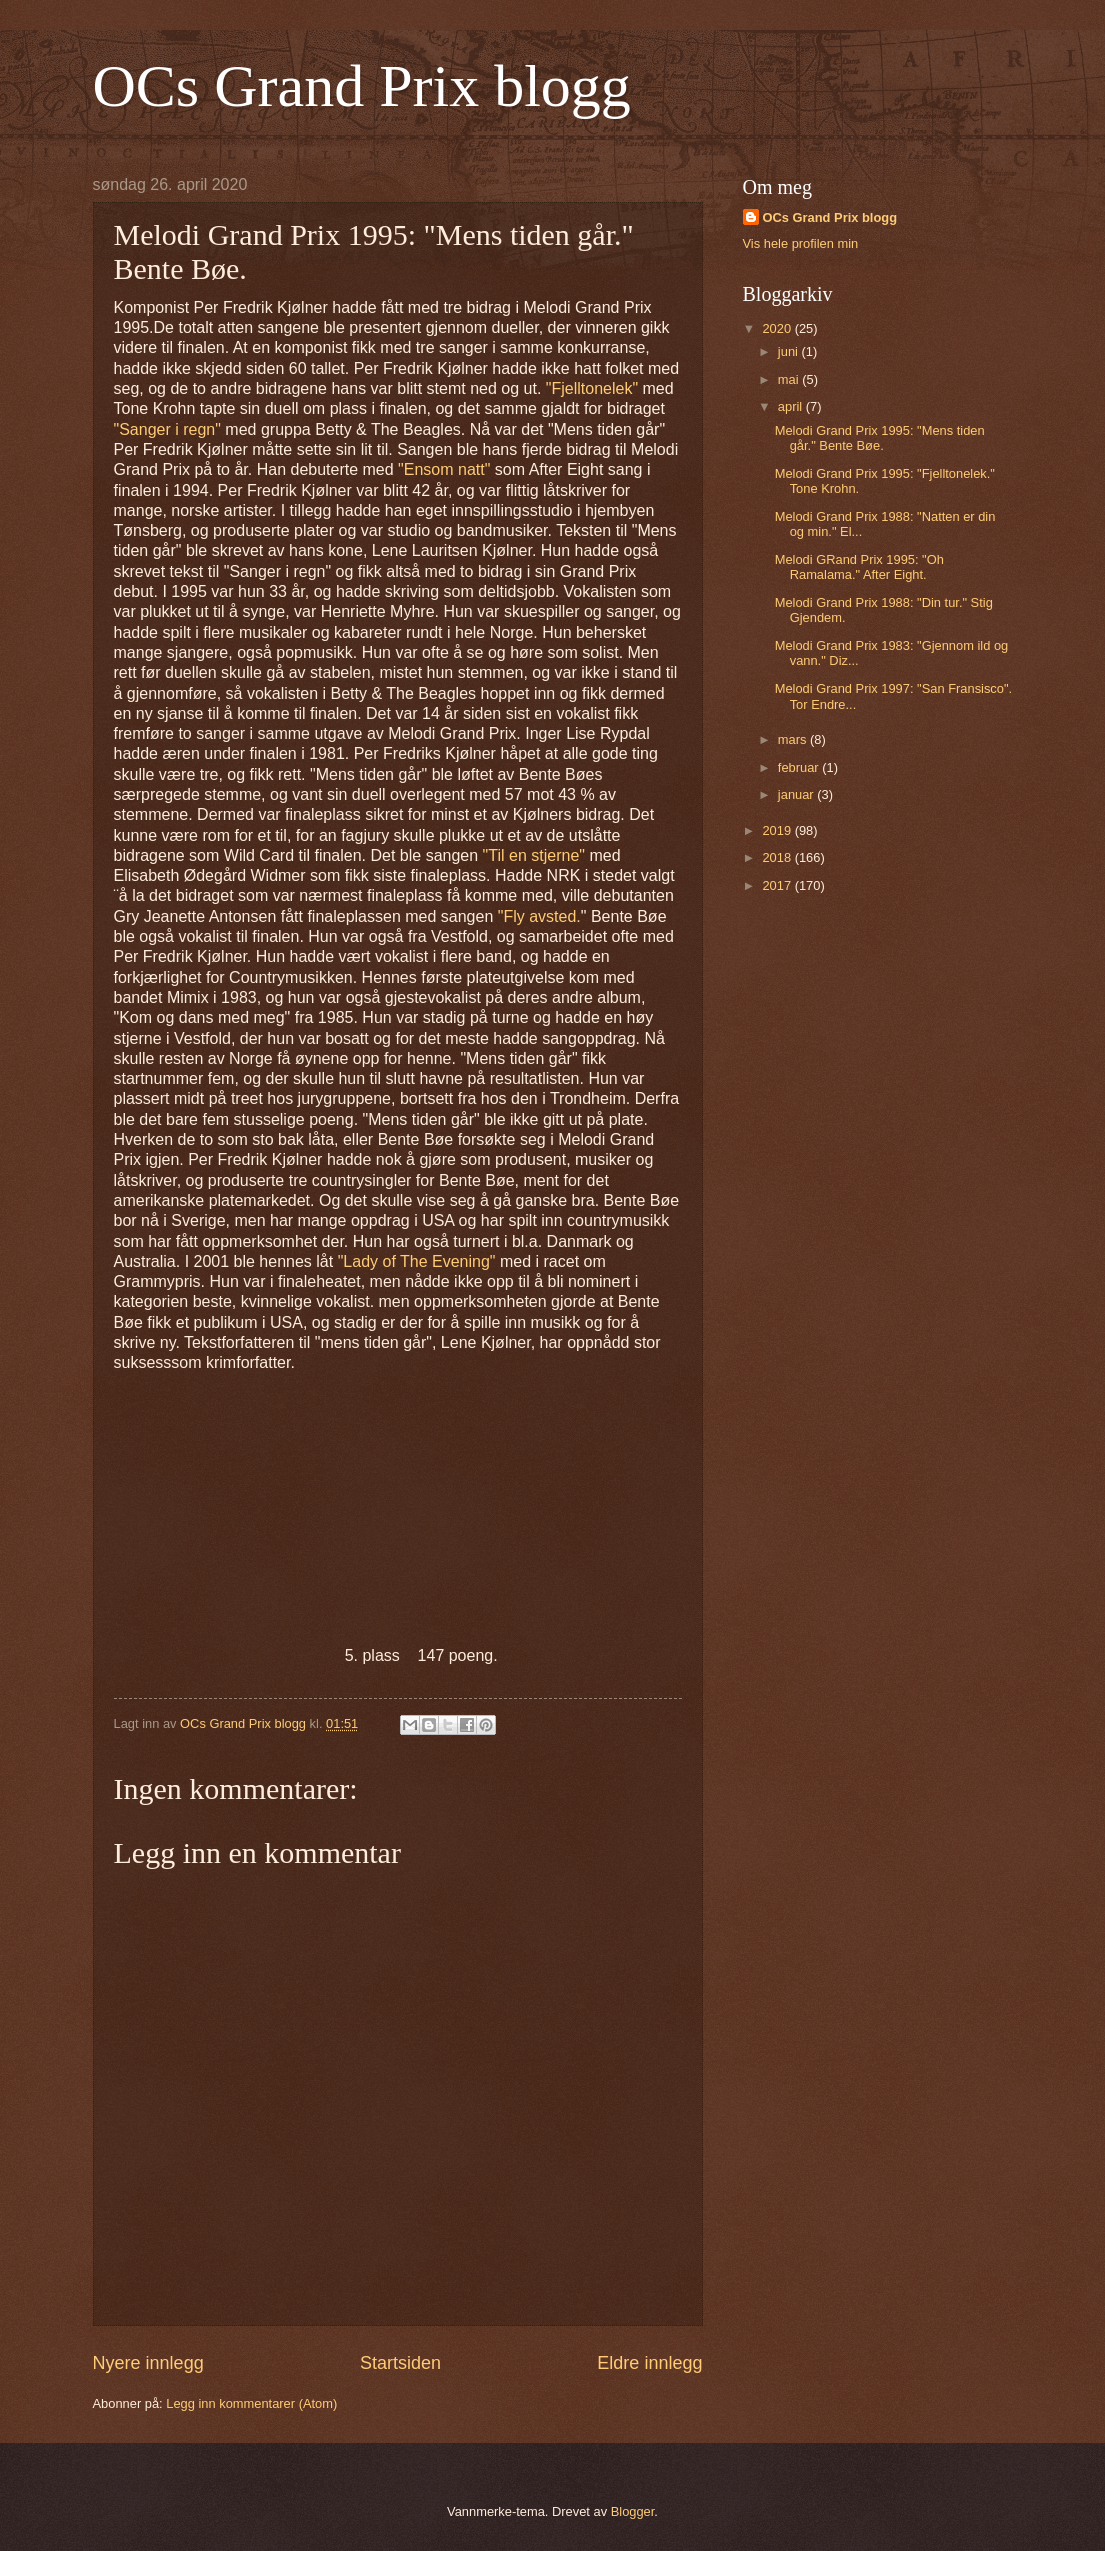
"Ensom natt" (444, 469)
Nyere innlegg (148, 2363)
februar (800, 767)
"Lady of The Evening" (417, 1261)
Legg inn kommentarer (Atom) (251, 2403)
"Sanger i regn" (167, 429)
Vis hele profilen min (801, 243)
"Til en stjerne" (534, 855)
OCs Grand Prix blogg (362, 86)
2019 (778, 830)
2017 (778, 885)
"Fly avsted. (539, 916)
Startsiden (400, 2363)
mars (794, 739)
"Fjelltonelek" (592, 388)
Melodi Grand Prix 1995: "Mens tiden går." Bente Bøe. (880, 438)
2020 (778, 328)
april (792, 406)
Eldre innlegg (649, 2363)
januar (797, 794)
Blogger (633, 2511)
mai (790, 379)
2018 (778, 857)
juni (790, 351)
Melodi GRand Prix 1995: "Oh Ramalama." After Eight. (859, 567)
